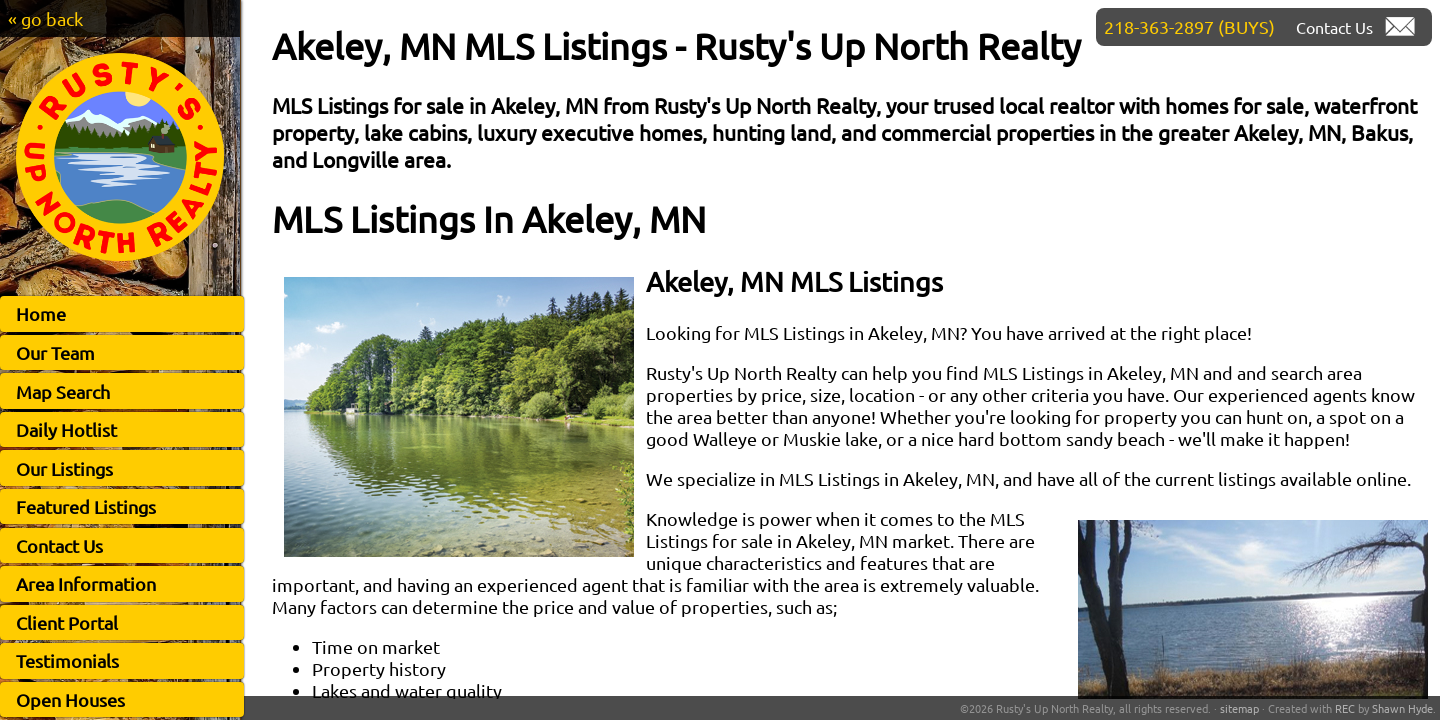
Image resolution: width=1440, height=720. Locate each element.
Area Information (86, 583)
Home (41, 313)
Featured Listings (86, 506)
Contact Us (59, 545)
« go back (45, 18)
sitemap (1239, 708)
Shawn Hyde (1402, 708)
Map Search (63, 391)
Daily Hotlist (66, 429)
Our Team (55, 352)
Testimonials (67, 660)
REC (1345, 708)
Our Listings (64, 468)
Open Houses (70, 699)
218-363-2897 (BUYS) (1189, 26)
